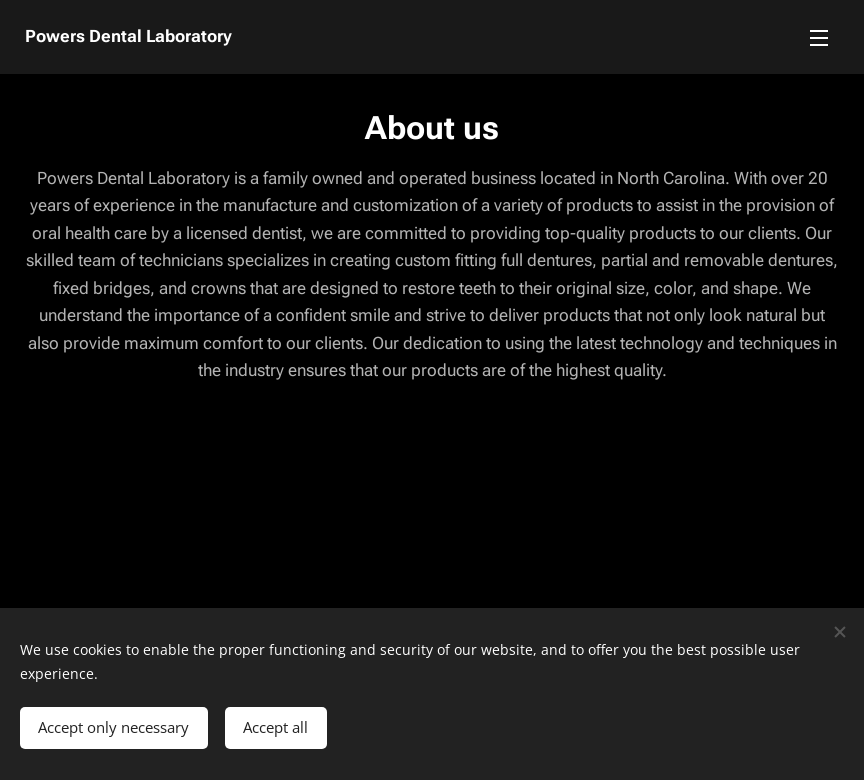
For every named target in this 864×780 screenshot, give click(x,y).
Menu (819, 38)
